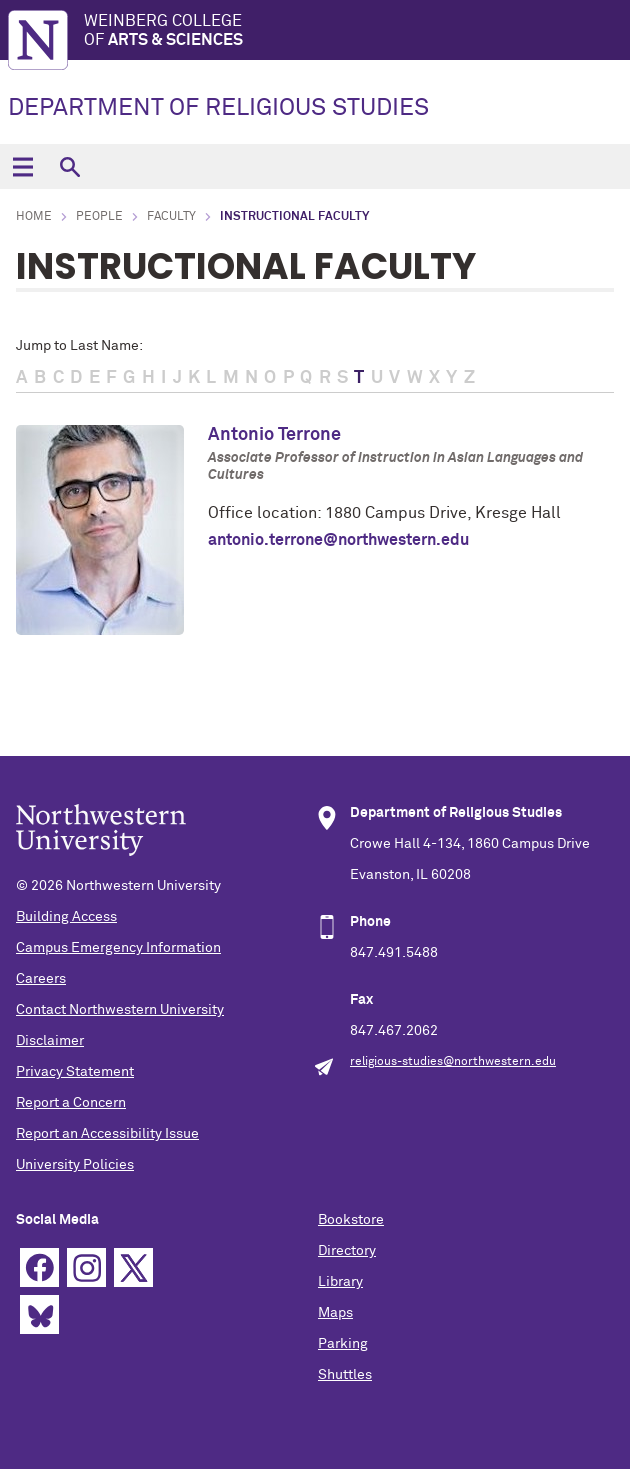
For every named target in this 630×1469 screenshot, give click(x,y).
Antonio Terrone (274, 435)
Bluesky (39, 1314)
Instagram (86, 1267)
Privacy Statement (75, 1072)
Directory (347, 1251)
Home (34, 217)
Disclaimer (50, 1041)
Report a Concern (71, 1103)
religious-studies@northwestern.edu (453, 1062)
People (99, 217)
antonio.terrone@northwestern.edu (338, 540)
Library (340, 1282)
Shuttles (345, 1375)
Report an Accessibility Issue (107, 1134)
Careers (41, 979)
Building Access (66, 917)
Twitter (133, 1267)
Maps (335, 1313)
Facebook (39, 1267)
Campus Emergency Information (118, 948)
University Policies (75, 1165)
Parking (343, 1344)
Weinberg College (357, 31)
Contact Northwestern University (120, 1010)
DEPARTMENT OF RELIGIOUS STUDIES (218, 108)
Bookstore (351, 1220)
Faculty (171, 217)
